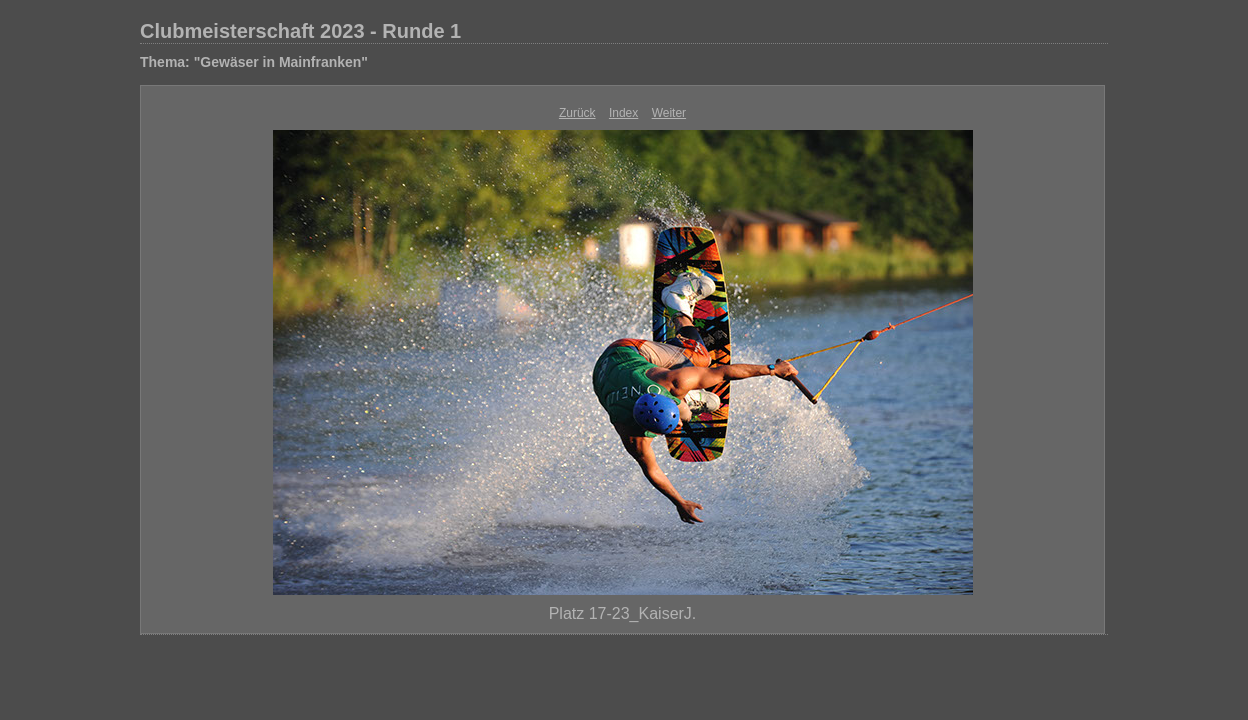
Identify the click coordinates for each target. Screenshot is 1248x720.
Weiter (669, 113)
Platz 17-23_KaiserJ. (623, 613)
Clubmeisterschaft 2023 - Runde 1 (300, 31)
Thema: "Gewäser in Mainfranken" (254, 62)
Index (623, 113)
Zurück (577, 113)
